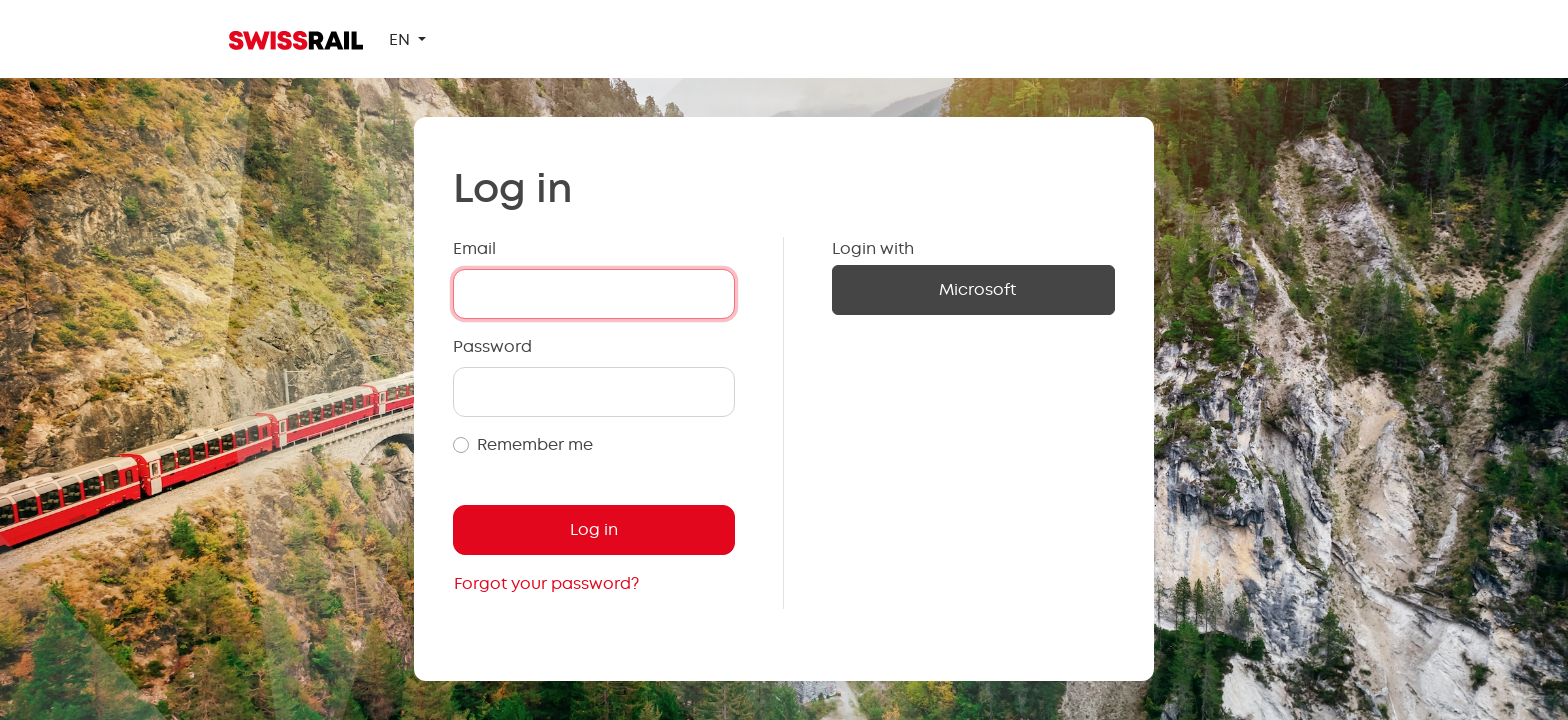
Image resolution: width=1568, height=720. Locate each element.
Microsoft (977, 289)
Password (492, 346)
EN (401, 39)
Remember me (535, 444)
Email (474, 248)
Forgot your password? (546, 583)
